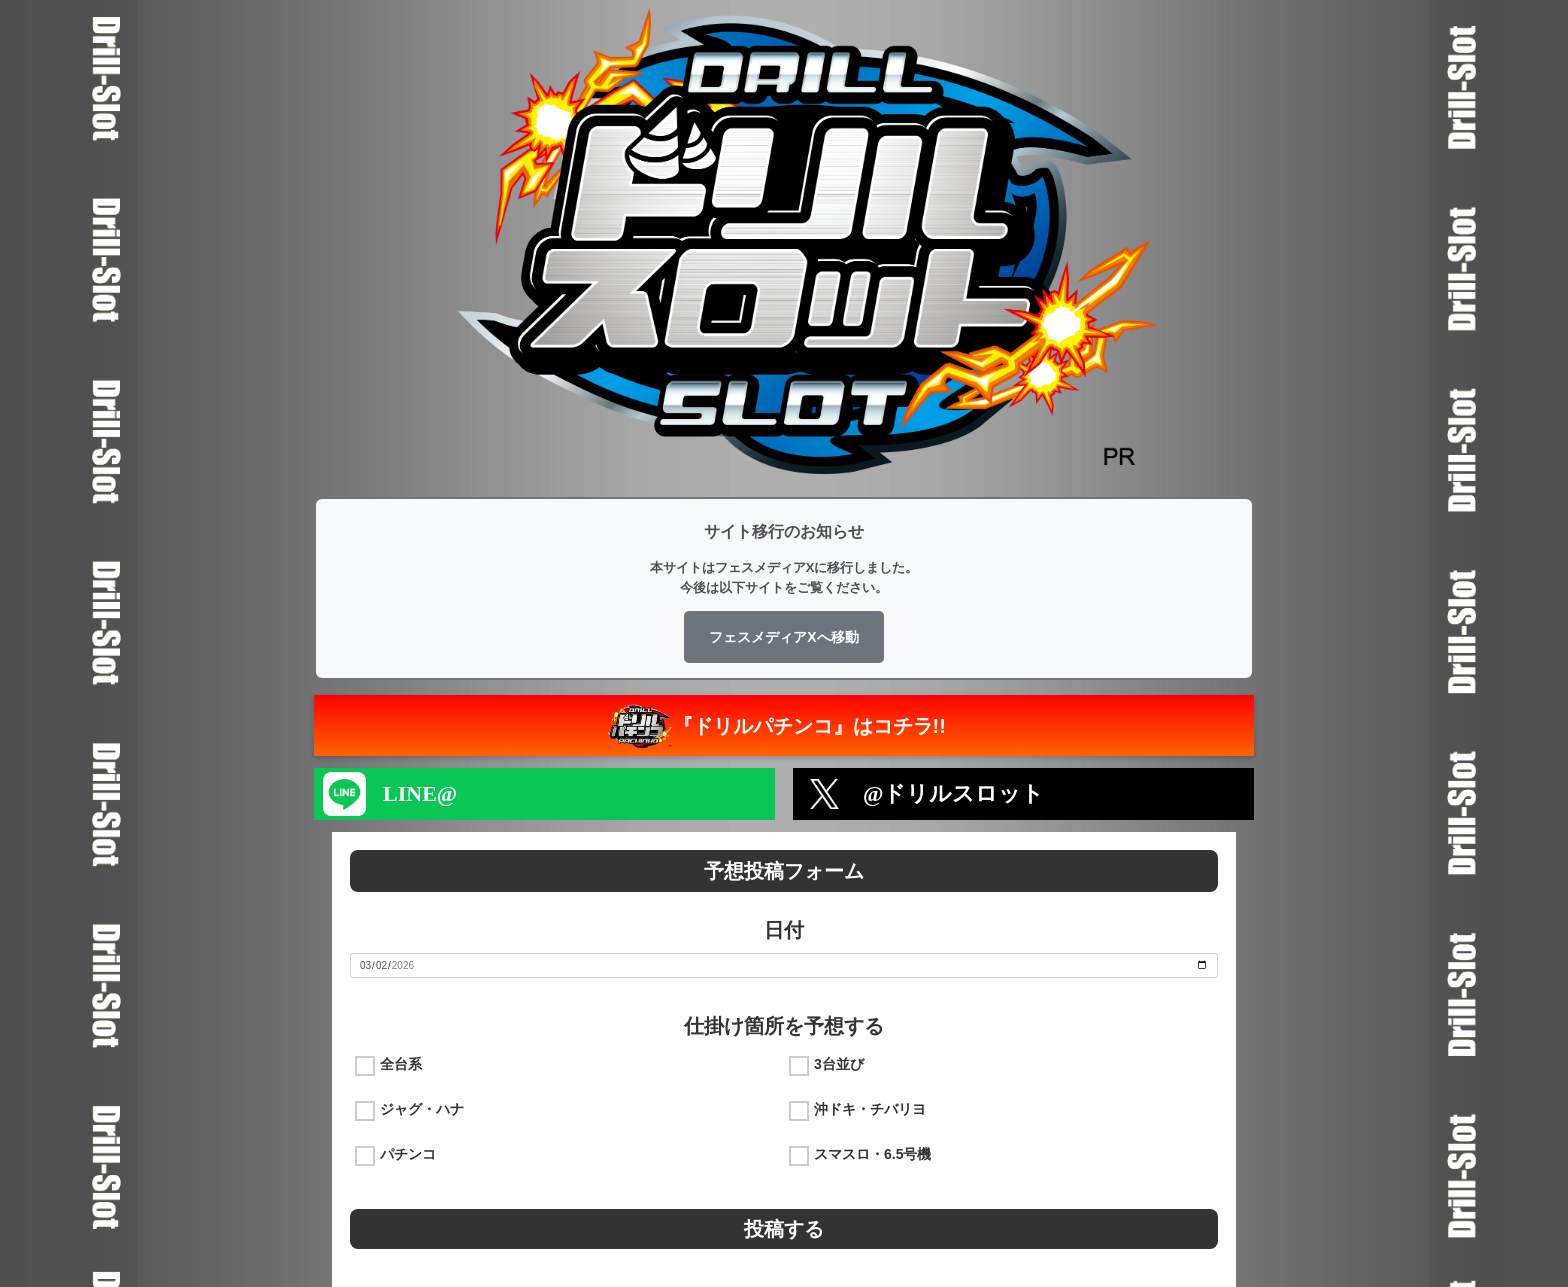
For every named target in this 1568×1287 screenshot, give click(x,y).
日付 (784, 930)
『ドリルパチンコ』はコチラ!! (774, 725)
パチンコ (408, 1154)
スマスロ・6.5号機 (872, 1154)
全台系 (401, 1064)
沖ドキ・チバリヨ (870, 1109)
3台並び (839, 1064)
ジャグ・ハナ (422, 1109)
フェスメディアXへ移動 (783, 637)
